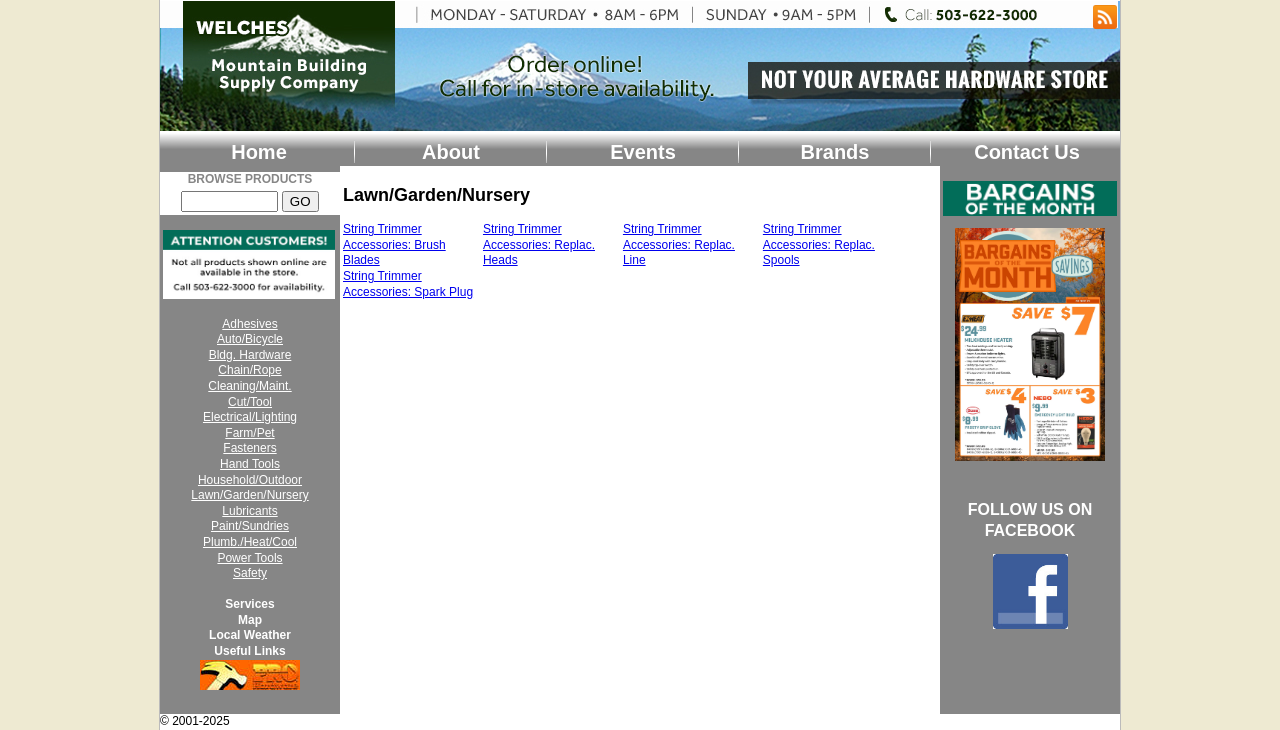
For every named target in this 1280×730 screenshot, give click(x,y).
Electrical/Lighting (250, 417)
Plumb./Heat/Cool (250, 542)
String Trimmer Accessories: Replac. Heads (539, 244)
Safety (250, 573)
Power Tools (249, 558)
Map (250, 620)
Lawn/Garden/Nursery (249, 495)
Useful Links (249, 651)
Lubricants (249, 511)
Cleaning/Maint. (249, 386)
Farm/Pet (249, 433)
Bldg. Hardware (250, 355)
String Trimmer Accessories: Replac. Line (679, 244)
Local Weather (250, 635)
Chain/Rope (249, 370)
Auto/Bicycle (250, 339)
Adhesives (249, 324)
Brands (835, 152)
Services (249, 604)
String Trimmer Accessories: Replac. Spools (819, 244)
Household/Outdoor (250, 480)
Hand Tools (250, 464)
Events (643, 152)
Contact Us (1027, 152)
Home (259, 152)
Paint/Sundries (250, 526)
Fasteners (249, 448)
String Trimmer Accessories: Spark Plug (408, 284)
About (451, 152)
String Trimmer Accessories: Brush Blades (394, 244)
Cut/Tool (250, 402)
